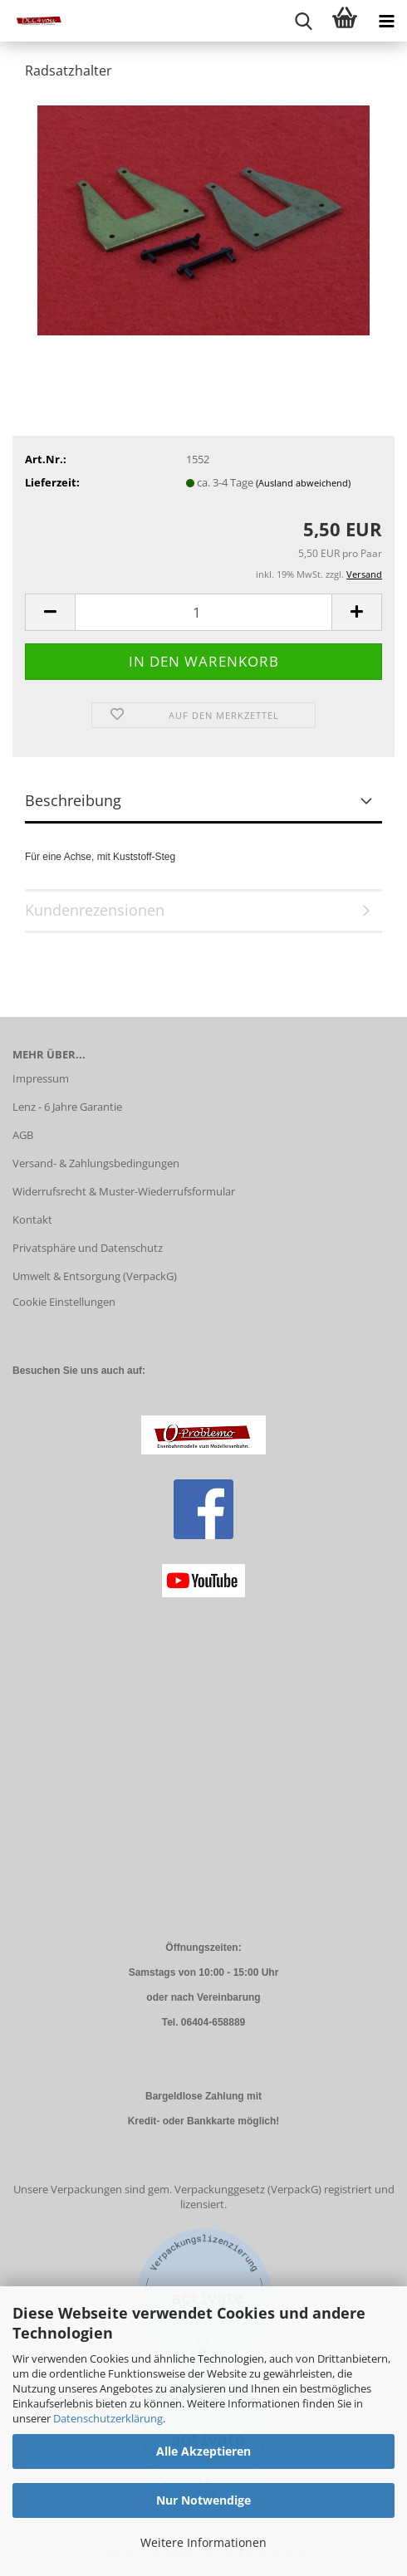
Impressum (40, 1078)
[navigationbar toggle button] (386, 21)
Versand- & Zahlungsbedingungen (95, 1163)
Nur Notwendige (203, 2500)
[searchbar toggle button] (303, 21)
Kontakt (32, 1219)
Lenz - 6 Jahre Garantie (67, 1106)
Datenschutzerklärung (108, 2418)
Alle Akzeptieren (203, 2451)
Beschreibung (73, 800)
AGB (22, 1134)
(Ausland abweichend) (303, 483)
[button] (50, 612)
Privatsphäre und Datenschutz (87, 1247)
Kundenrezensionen (94, 910)
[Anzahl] (203, 612)
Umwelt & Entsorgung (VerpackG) (94, 1275)
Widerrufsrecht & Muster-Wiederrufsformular (123, 1191)
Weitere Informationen (203, 2542)
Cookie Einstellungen (63, 1301)
